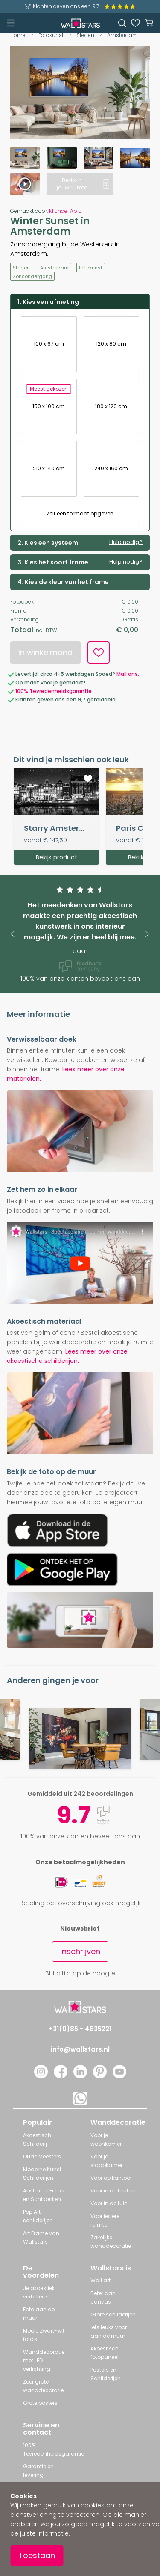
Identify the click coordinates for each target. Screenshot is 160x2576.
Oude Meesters (42, 2156)
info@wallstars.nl (80, 2049)
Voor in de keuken (113, 2190)
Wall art (100, 2280)
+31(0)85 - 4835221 (80, 2028)
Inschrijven (80, 1951)
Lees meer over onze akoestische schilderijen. (67, 1356)
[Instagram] (41, 2076)
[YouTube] (119, 2076)
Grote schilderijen (113, 2314)
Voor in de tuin (109, 2203)
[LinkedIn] (80, 2076)
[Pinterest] (100, 2076)
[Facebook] (60, 2076)
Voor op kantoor (111, 2177)
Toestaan (36, 2555)
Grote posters (40, 2403)
